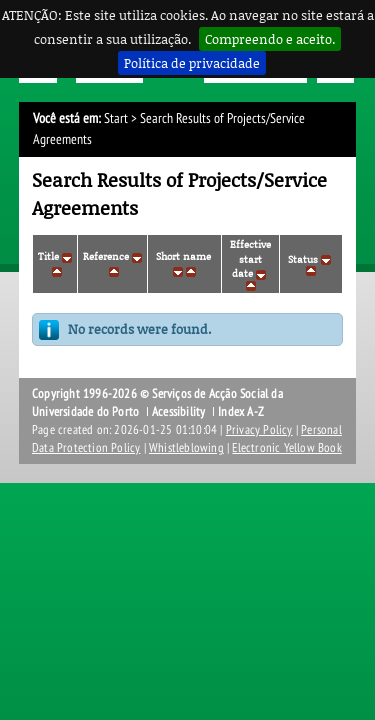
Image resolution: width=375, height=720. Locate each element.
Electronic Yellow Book (286, 448)
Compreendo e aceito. (270, 39)
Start (116, 118)
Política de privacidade (192, 63)
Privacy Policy (259, 430)
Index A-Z (241, 412)
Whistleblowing (186, 448)
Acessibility (178, 412)
